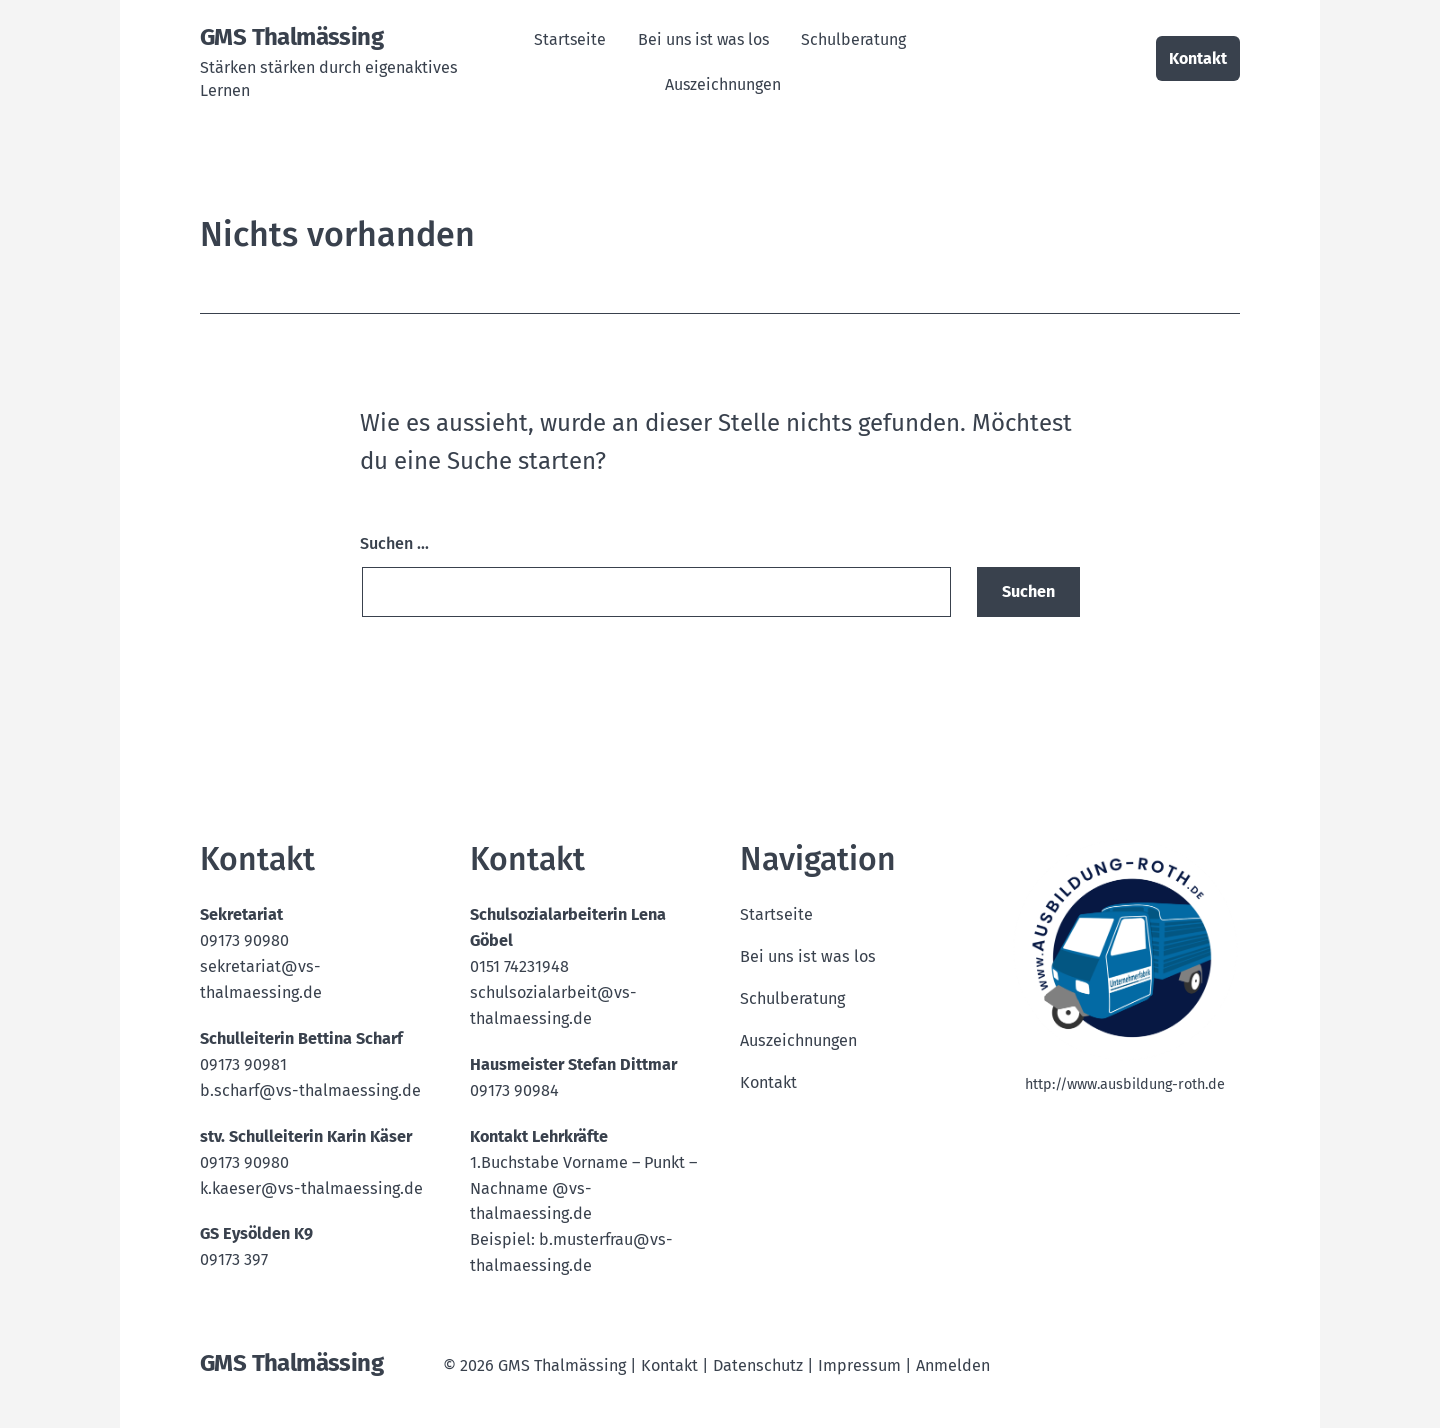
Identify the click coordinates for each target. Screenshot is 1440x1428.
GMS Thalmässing (291, 37)
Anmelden (953, 1365)
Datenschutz (758, 1365)
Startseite (570, 39)
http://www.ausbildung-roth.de (1125, 1084)
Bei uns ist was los (703, 39)
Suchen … (394, 543)
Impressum (859, 1365)
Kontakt (1198, 58)
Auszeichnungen (723, 84)
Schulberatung (853, 39)
